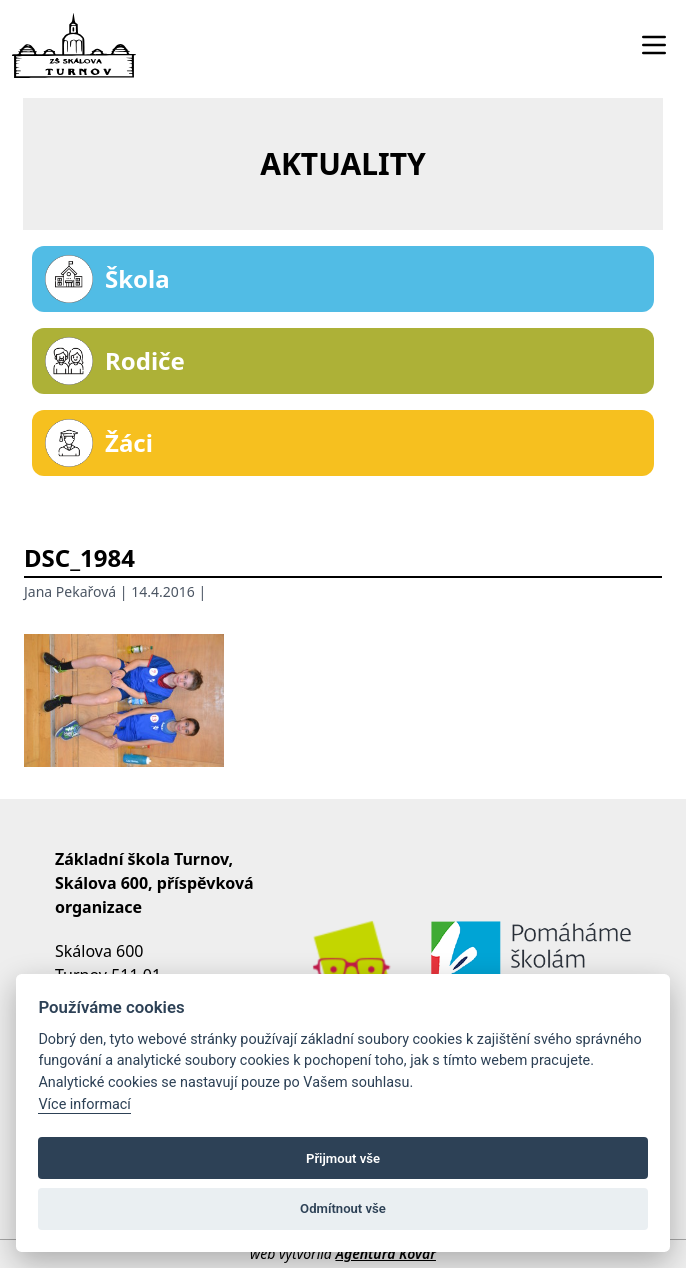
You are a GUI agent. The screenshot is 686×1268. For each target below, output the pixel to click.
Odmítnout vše (343, 1208)
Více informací (84, 1104)
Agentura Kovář (385, 1253)
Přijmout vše (343, 1158)
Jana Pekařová (70, 591)
